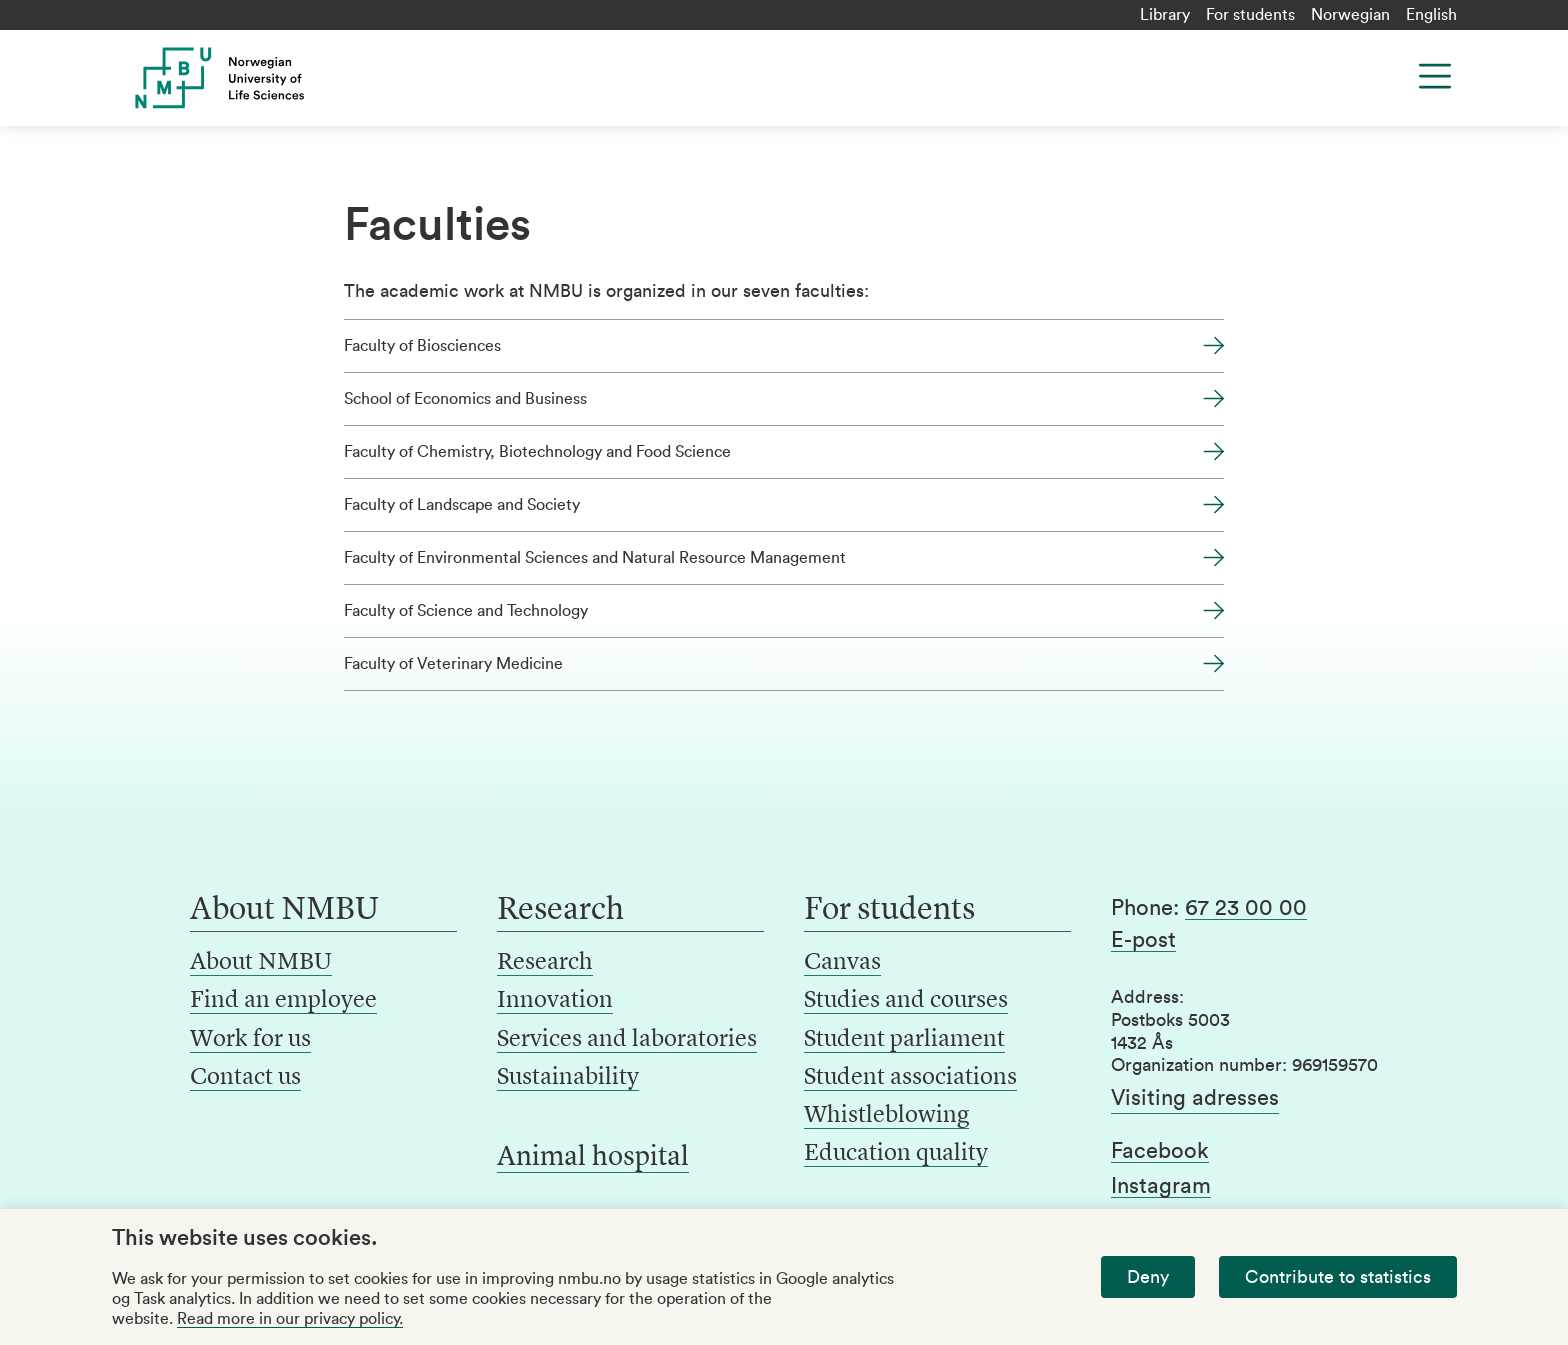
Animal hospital (593, 1158)
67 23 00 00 (1246, 908)
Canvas (842, 963)
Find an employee (283, 1001)
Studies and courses (906, 1001)
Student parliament (904, 1040)
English (1431, 15)
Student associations (910, 1078)
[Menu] (1435, 76)
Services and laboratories (627, 1040)
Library (1165, 15)
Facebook (1160, 1151)
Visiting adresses (1195, 1098)
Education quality (896, 1154)
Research (545, 963)
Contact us (245, 1078)
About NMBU (261, 963)
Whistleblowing (886, 1116)
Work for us (250, 1040)
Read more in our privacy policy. (290, 1319)
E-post (1143, 940)
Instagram (1161, 1186)
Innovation (555, 1001)
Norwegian (1350, 15)
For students (1250, 15)
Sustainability (568, 1078)
